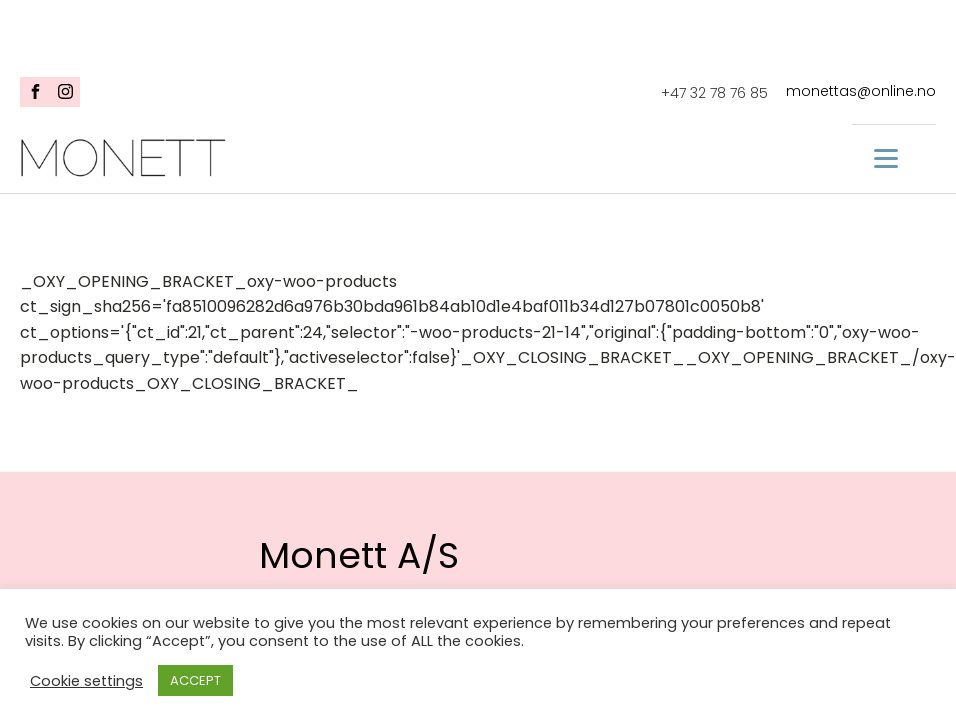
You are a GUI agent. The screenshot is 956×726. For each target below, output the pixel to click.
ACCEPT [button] (195, 680)
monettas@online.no (861, 91)
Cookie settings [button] (86, 681)
